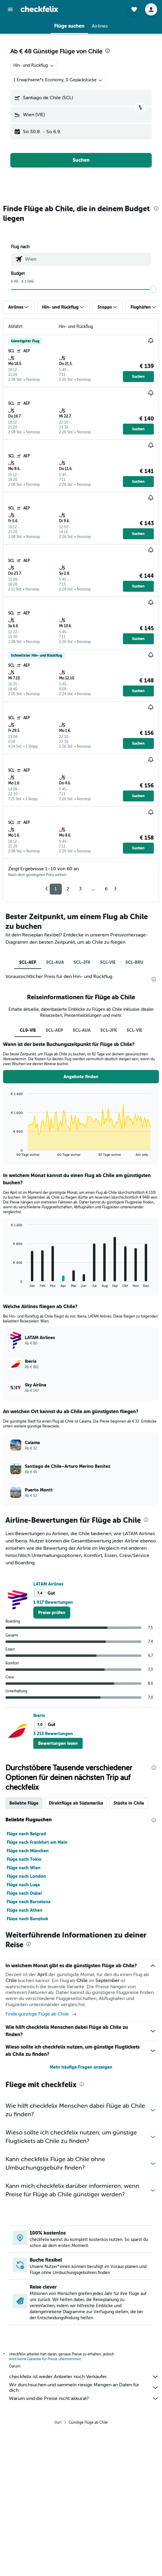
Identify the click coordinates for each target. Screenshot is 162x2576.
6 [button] (106, 889)
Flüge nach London (26, 1876)
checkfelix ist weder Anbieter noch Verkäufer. (84, 2376)
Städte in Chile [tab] (129, 1803)
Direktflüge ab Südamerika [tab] (76, 1803)
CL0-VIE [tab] (28, 1030)
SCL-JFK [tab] (82, 962)
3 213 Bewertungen (53, 1733)
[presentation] (107, 50)
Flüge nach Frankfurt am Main (37, 1842)
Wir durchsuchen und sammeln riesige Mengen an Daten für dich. (84, 2387)
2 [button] (68, 889)
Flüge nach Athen (24, 1910)
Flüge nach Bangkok (27, 1918)
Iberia (39, 1715)
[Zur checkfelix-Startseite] (39, 9)
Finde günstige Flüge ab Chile (41, 2014)
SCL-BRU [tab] (134, 962)
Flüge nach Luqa (23, 1884)
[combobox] (34, 65)
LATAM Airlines (48, 1584)
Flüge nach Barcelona (29, 1901)
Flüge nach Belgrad (26, 1833)
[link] (51, 1612)
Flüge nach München (28, 1850)
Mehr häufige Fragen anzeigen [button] (81, 2067)
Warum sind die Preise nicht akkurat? (84, 2398)
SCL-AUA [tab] (55, 962)
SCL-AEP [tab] (27, 962)
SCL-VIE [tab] (108, 962)
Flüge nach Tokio (24, 1859)
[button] (10, 9)
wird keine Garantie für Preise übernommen (45, 2359)
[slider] (153, 289)
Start (57, 2422)
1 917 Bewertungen (53, 1602)
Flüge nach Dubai (24, 1893)
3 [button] (80, 889)
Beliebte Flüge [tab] (23, 1803)
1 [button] (56, 889)
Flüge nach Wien (24, 1867)
